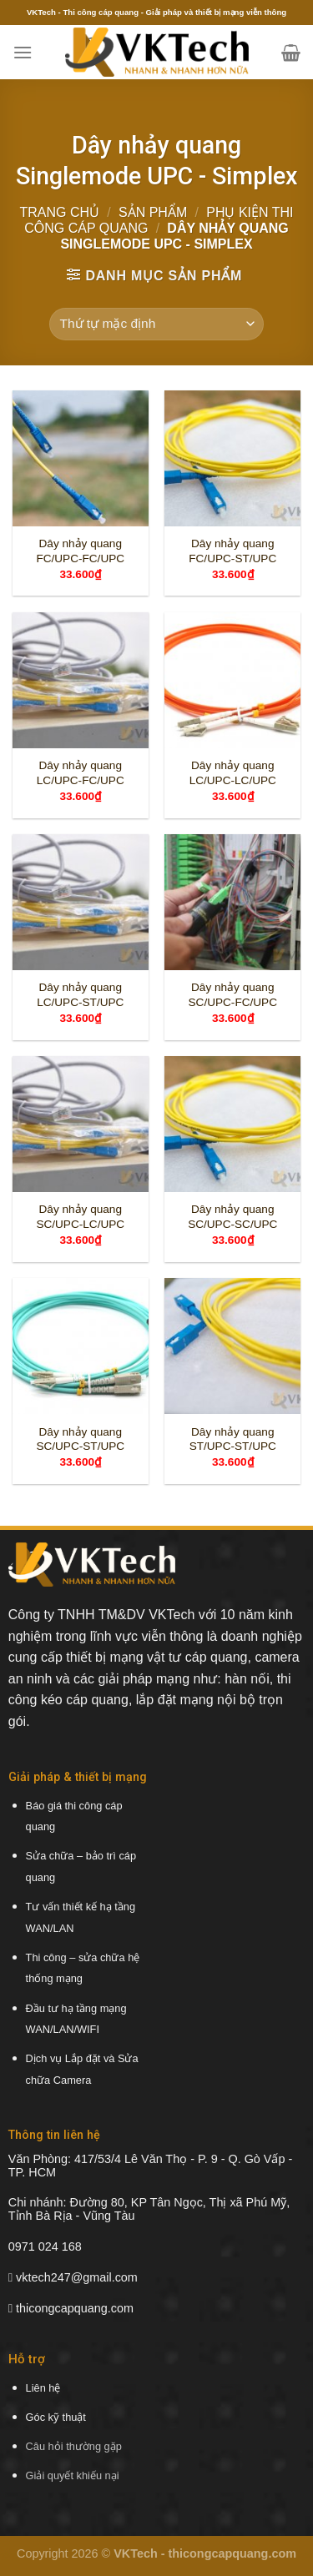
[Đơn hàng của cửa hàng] (156, 324)
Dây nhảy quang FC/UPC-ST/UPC (232, 551)
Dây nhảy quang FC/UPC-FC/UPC (80, 551)
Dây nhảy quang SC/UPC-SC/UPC (232, 1216)
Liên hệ (43, 2388)
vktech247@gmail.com (77, 2277)
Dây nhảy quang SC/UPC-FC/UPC (233, 995)
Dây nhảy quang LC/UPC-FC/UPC (80, 773)
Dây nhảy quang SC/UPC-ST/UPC (80, 1439)
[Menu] (23, 52)
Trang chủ (60, 212)
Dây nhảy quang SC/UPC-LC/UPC (80, 1216)
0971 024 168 (45, 2246)
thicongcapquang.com (75, 2308)
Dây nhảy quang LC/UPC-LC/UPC (232, 773)
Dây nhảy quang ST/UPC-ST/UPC (232, 1439)
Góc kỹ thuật (56, 2417)
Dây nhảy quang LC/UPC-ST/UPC (80, 995)
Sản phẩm (153, 212)
